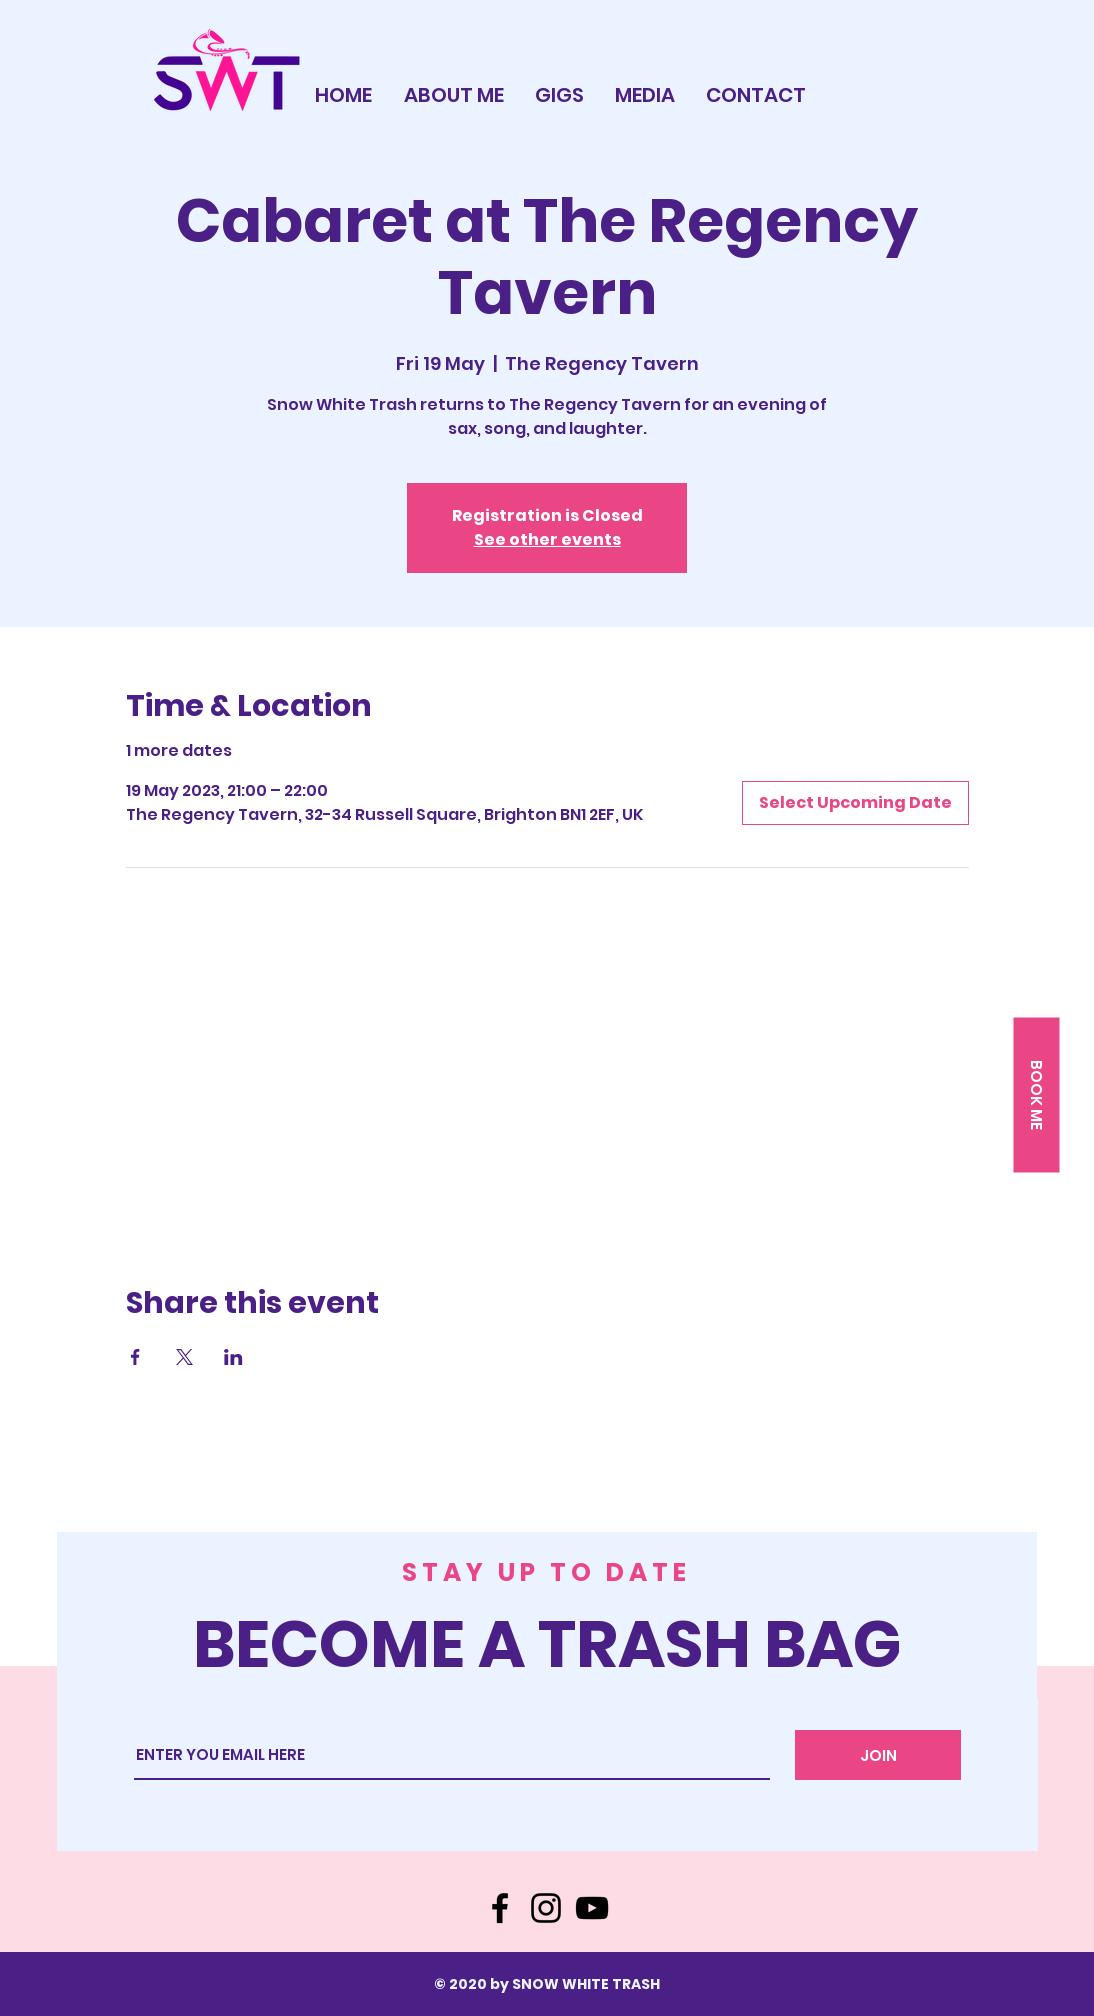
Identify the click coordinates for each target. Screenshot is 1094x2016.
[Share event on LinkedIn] (233, 1357)
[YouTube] (592, 1908)
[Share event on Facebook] (135, 1357)
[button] (1036, 1095)
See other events (547, 539)
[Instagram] (546, 1908)
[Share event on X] (184, 1357)
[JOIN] (878, 1755)
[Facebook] (500, 1908)
